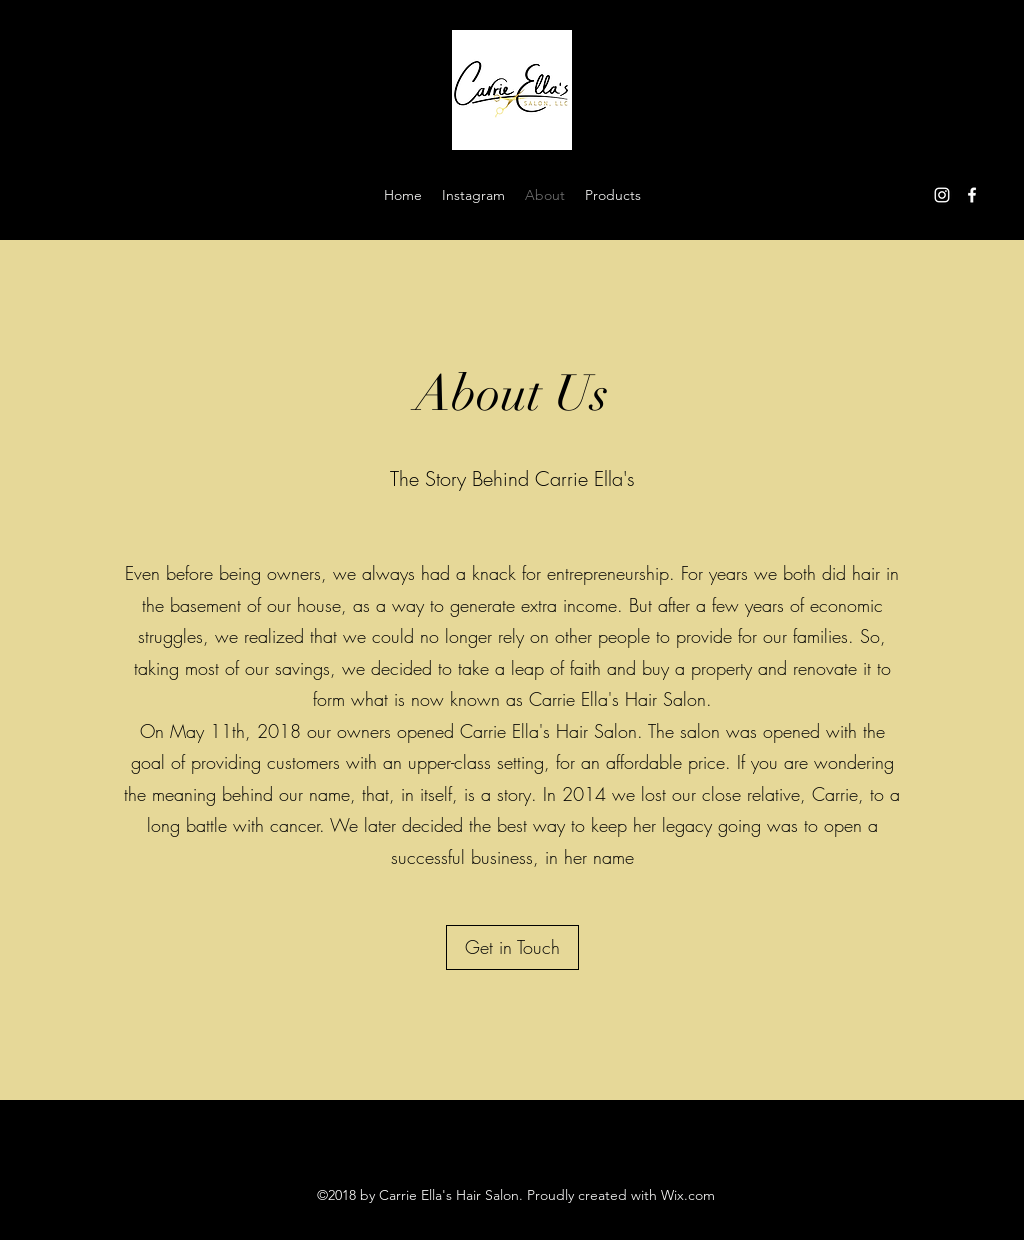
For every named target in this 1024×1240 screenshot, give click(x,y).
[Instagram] (942, 195)
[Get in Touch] (512, 947)
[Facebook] (972, 195)
